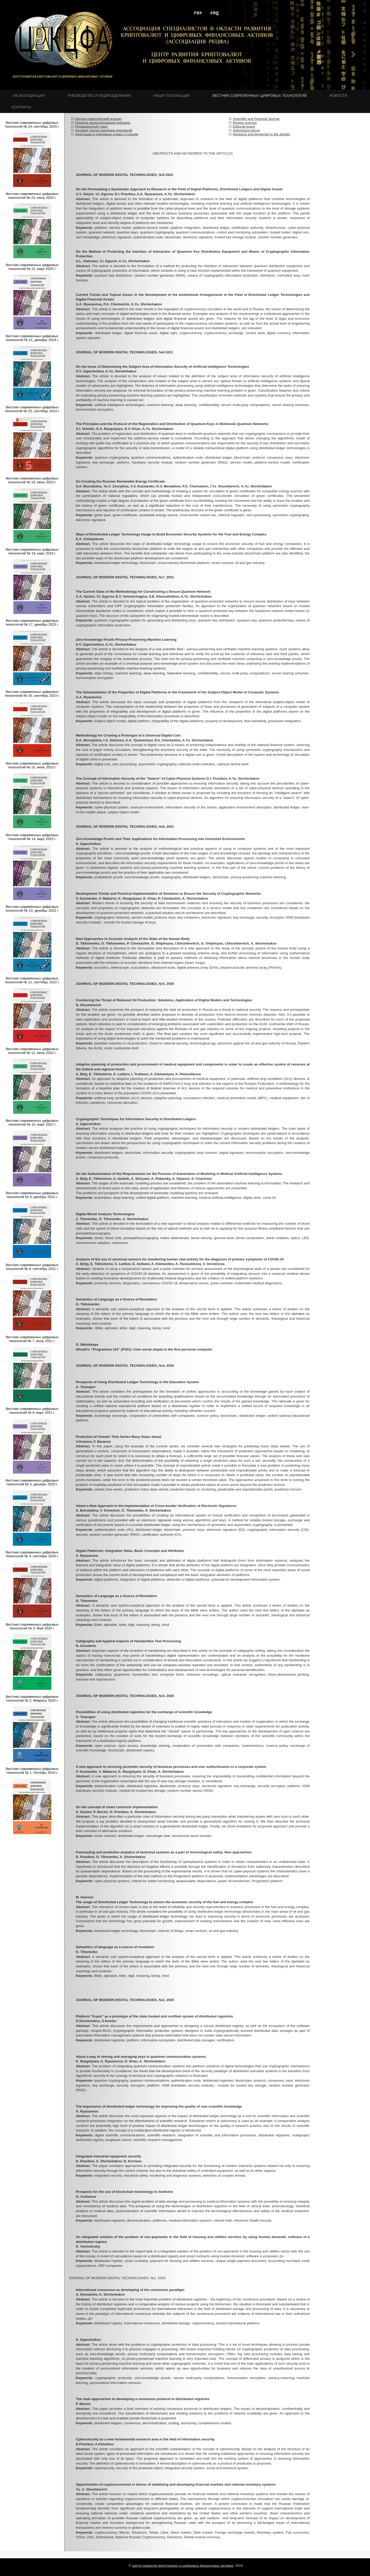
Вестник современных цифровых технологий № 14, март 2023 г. (32, 837)
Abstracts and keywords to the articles (261, 134)
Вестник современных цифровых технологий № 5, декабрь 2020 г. (32, 1482)
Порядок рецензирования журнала (102, 123)
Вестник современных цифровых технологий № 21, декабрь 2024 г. (32, 338)
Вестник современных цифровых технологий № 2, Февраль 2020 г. (32, 1698)
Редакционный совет (91, 126)
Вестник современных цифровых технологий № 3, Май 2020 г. (32, 1626)
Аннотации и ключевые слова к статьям (106, 134)
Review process (245, 123)
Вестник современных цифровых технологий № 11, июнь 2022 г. (32, 1051)
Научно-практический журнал (98, 119)
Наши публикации (171, 95)
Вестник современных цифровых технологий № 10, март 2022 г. (32, 1122)
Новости (338, 95)
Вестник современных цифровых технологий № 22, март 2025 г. (32, 267)
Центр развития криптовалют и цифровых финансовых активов (182, 2566)
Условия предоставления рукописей (103, 130)
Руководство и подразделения (99, 95)
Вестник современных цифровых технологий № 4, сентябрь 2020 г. (32, 1554)
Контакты (21, 107)
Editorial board (244, 126)
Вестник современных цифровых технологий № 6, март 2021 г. (32, 1410)
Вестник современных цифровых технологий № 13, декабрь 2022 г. (32, 908)
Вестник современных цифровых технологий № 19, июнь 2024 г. (32, 480)
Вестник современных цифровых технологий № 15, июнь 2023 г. (32, 765)
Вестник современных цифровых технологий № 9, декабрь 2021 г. (32, 1195)
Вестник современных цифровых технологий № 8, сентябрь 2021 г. (32, 1267)
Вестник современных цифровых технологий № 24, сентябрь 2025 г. (32, 124)
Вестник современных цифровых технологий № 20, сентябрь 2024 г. (32, 409)
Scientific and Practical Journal (256, 119)
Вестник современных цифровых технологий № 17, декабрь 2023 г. (32, 622)
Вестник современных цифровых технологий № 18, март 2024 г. (32, 551)
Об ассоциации (29, 95)
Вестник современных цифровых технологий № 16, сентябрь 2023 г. (32, 693)
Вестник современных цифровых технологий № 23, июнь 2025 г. (32, 196)
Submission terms (246, 130)
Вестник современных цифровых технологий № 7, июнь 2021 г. (32, 1339)
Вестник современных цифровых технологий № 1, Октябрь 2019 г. (32, 1771)
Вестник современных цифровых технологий (259, 95)
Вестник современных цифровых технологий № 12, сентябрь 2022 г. (32, 980)
